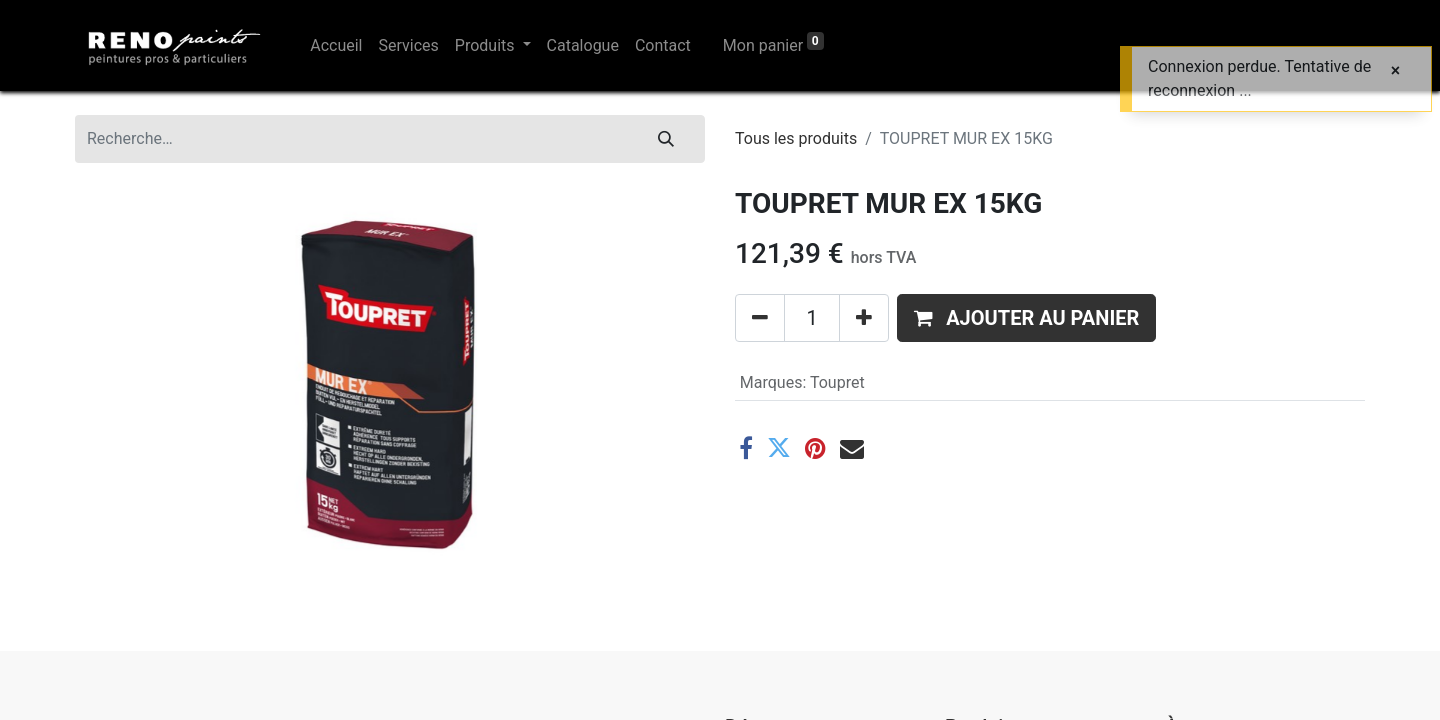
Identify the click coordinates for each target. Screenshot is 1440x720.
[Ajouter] (864, 318)
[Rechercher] (666, 139)
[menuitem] (336, 46)
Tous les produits (796, 138)
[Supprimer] (760, 318)
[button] (1026, 318)
